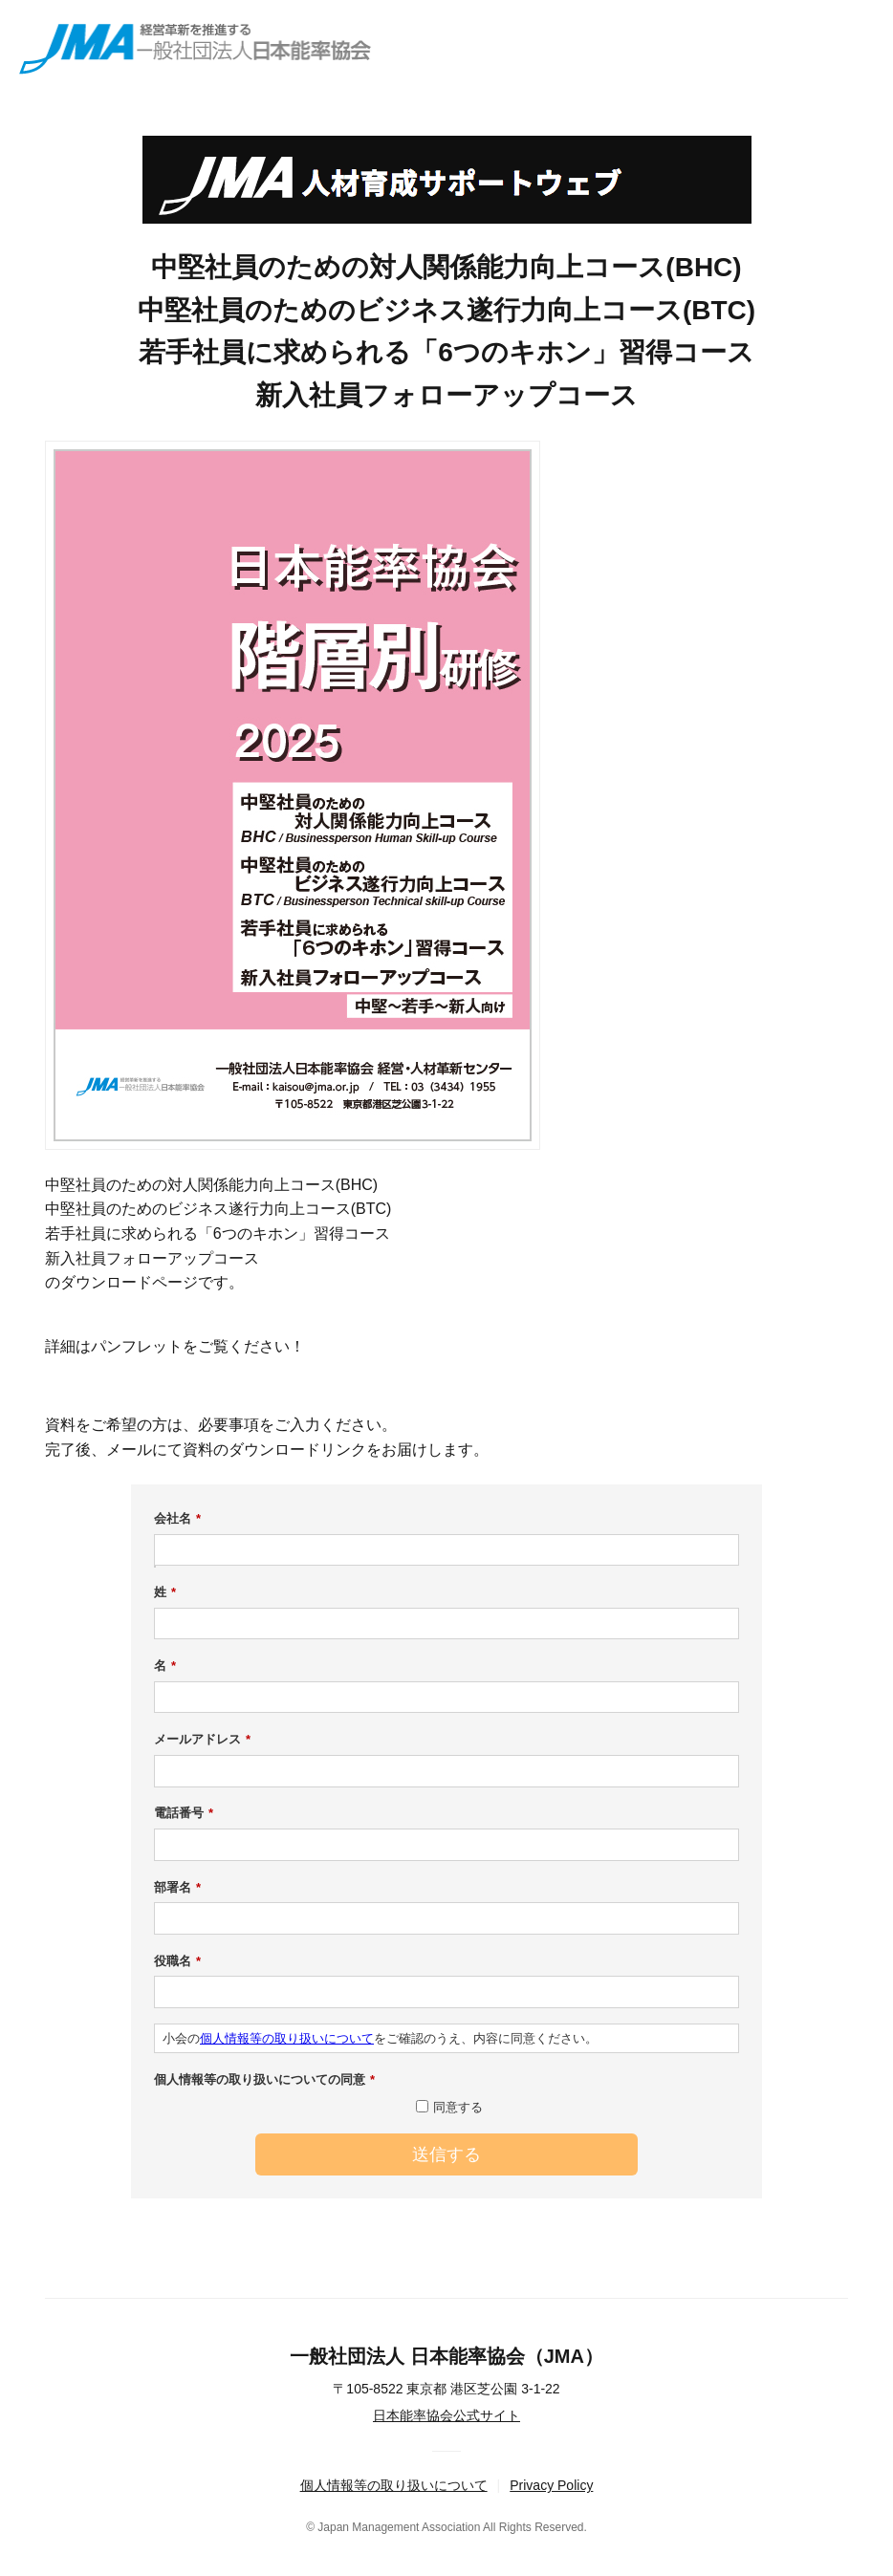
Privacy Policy (551, 2485)
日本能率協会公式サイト (446, 2415)
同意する (458, 2107)
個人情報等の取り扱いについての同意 (264, 2080)
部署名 (177, 1887)
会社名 (177, 1518)
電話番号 (183, 1813)
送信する (446, 2154)
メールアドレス (202, 1739)
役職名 (177, 1961)
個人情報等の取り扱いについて (287, 2038)
